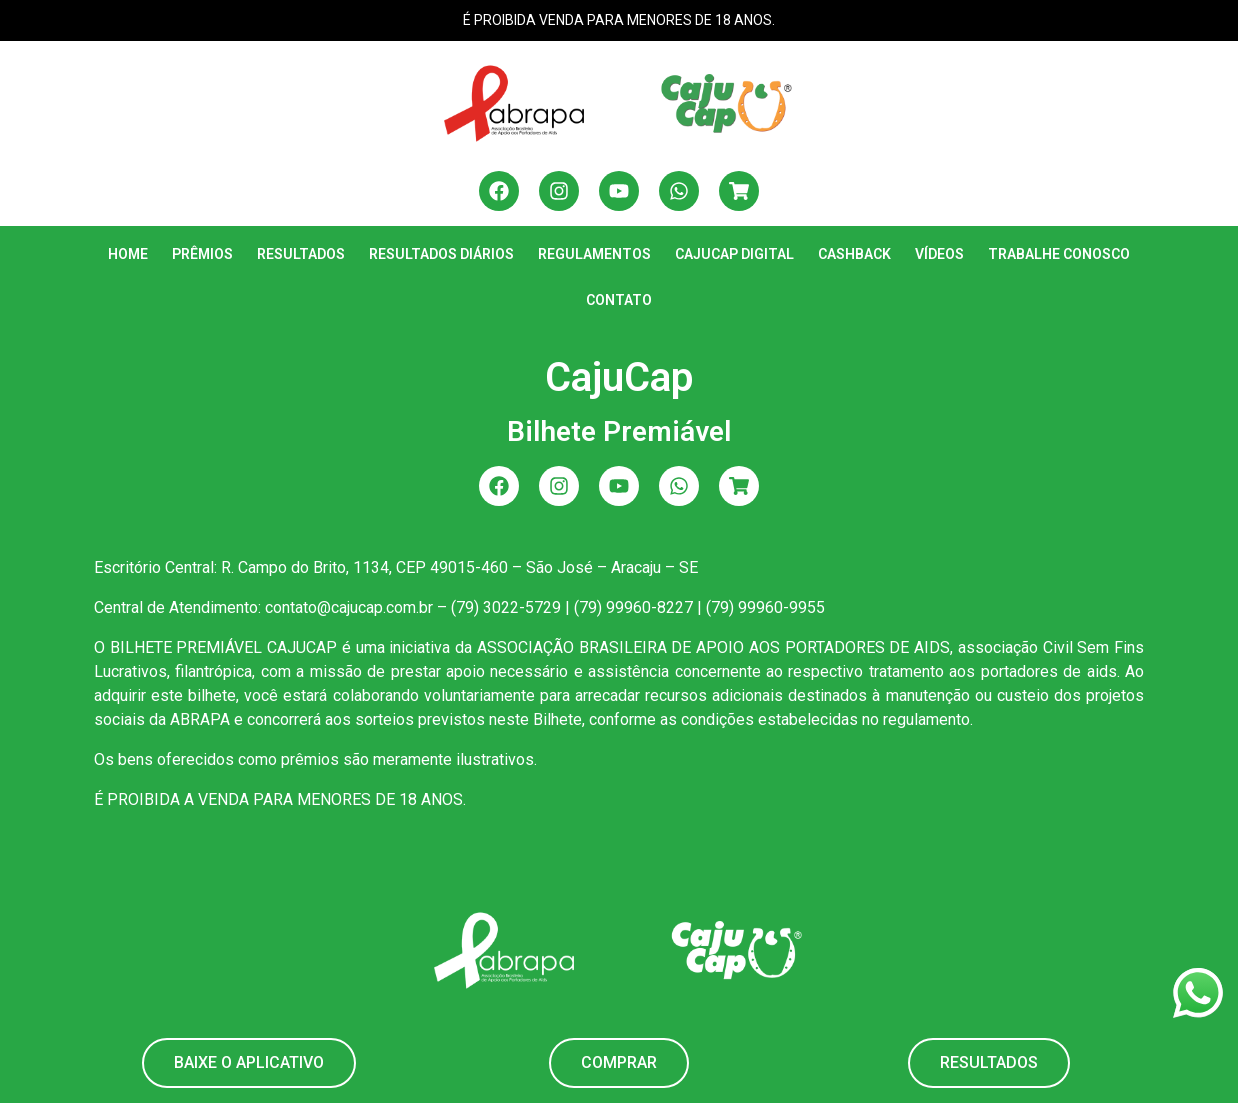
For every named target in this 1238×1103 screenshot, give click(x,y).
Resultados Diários (441, 254)
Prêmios (202, 254)
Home (128, 254)
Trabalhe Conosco (1059, 254)
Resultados (301, 254)
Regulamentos (594, 254)
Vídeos (939, 254)
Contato (619, 300)
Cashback (854, 254)
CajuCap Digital (734, 254)
